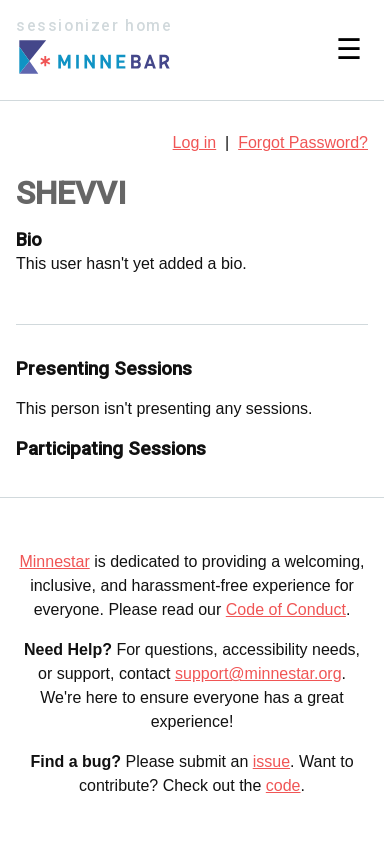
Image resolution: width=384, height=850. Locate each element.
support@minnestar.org (258, 673)
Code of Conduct (286, 609)
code (283, 785)
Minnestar (54, 561)
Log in (195, 142)
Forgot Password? (303, 142)
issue (271, 761)
